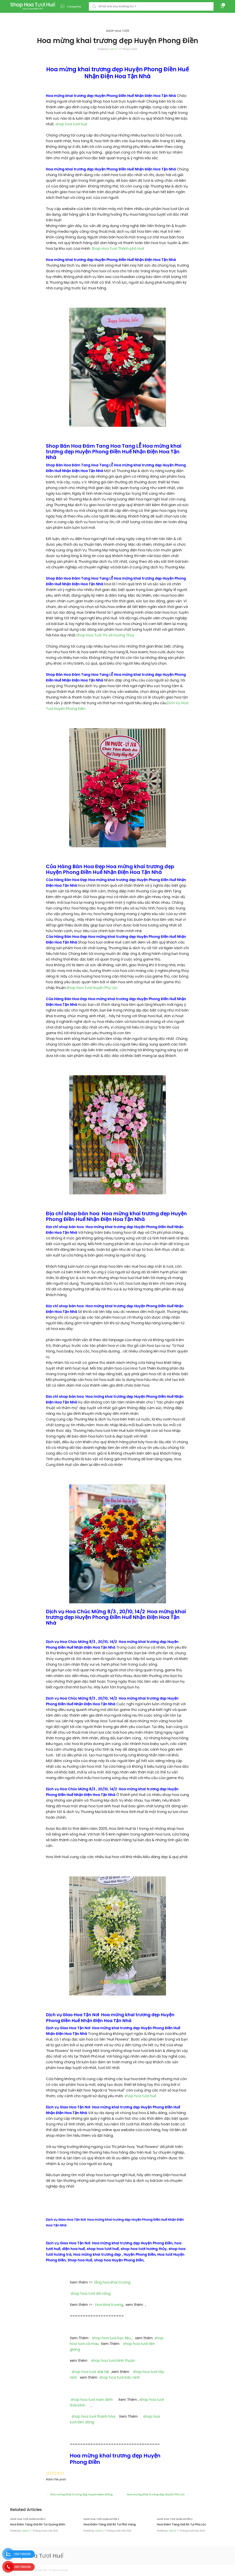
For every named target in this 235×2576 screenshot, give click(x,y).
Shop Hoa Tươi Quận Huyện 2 (28, 2519)
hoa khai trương (108, 2304)
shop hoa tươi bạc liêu (111, 2338)
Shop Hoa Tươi (117, 31)
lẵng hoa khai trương (111, 2282)
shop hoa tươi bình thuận (113, 2360)
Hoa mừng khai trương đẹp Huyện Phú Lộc (154, 2494)
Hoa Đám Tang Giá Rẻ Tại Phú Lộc (181, 2524)
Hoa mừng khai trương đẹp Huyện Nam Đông (83, 2494)
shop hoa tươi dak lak (90, 2371)
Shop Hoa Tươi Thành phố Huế (118, 248)
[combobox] (151, 6)
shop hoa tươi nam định (92, 2399)
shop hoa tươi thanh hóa (94, 2416)
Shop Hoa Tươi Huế (37, 2570)
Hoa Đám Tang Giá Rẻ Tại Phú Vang (110, 2524)
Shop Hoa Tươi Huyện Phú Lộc (92, 987)
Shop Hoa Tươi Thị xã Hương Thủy (105, 635)
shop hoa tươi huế (71, 124)
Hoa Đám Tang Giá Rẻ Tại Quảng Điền (37, 2524)
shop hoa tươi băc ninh (119, 2377)
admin (113, 49)
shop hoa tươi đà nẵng (91, 2293)
